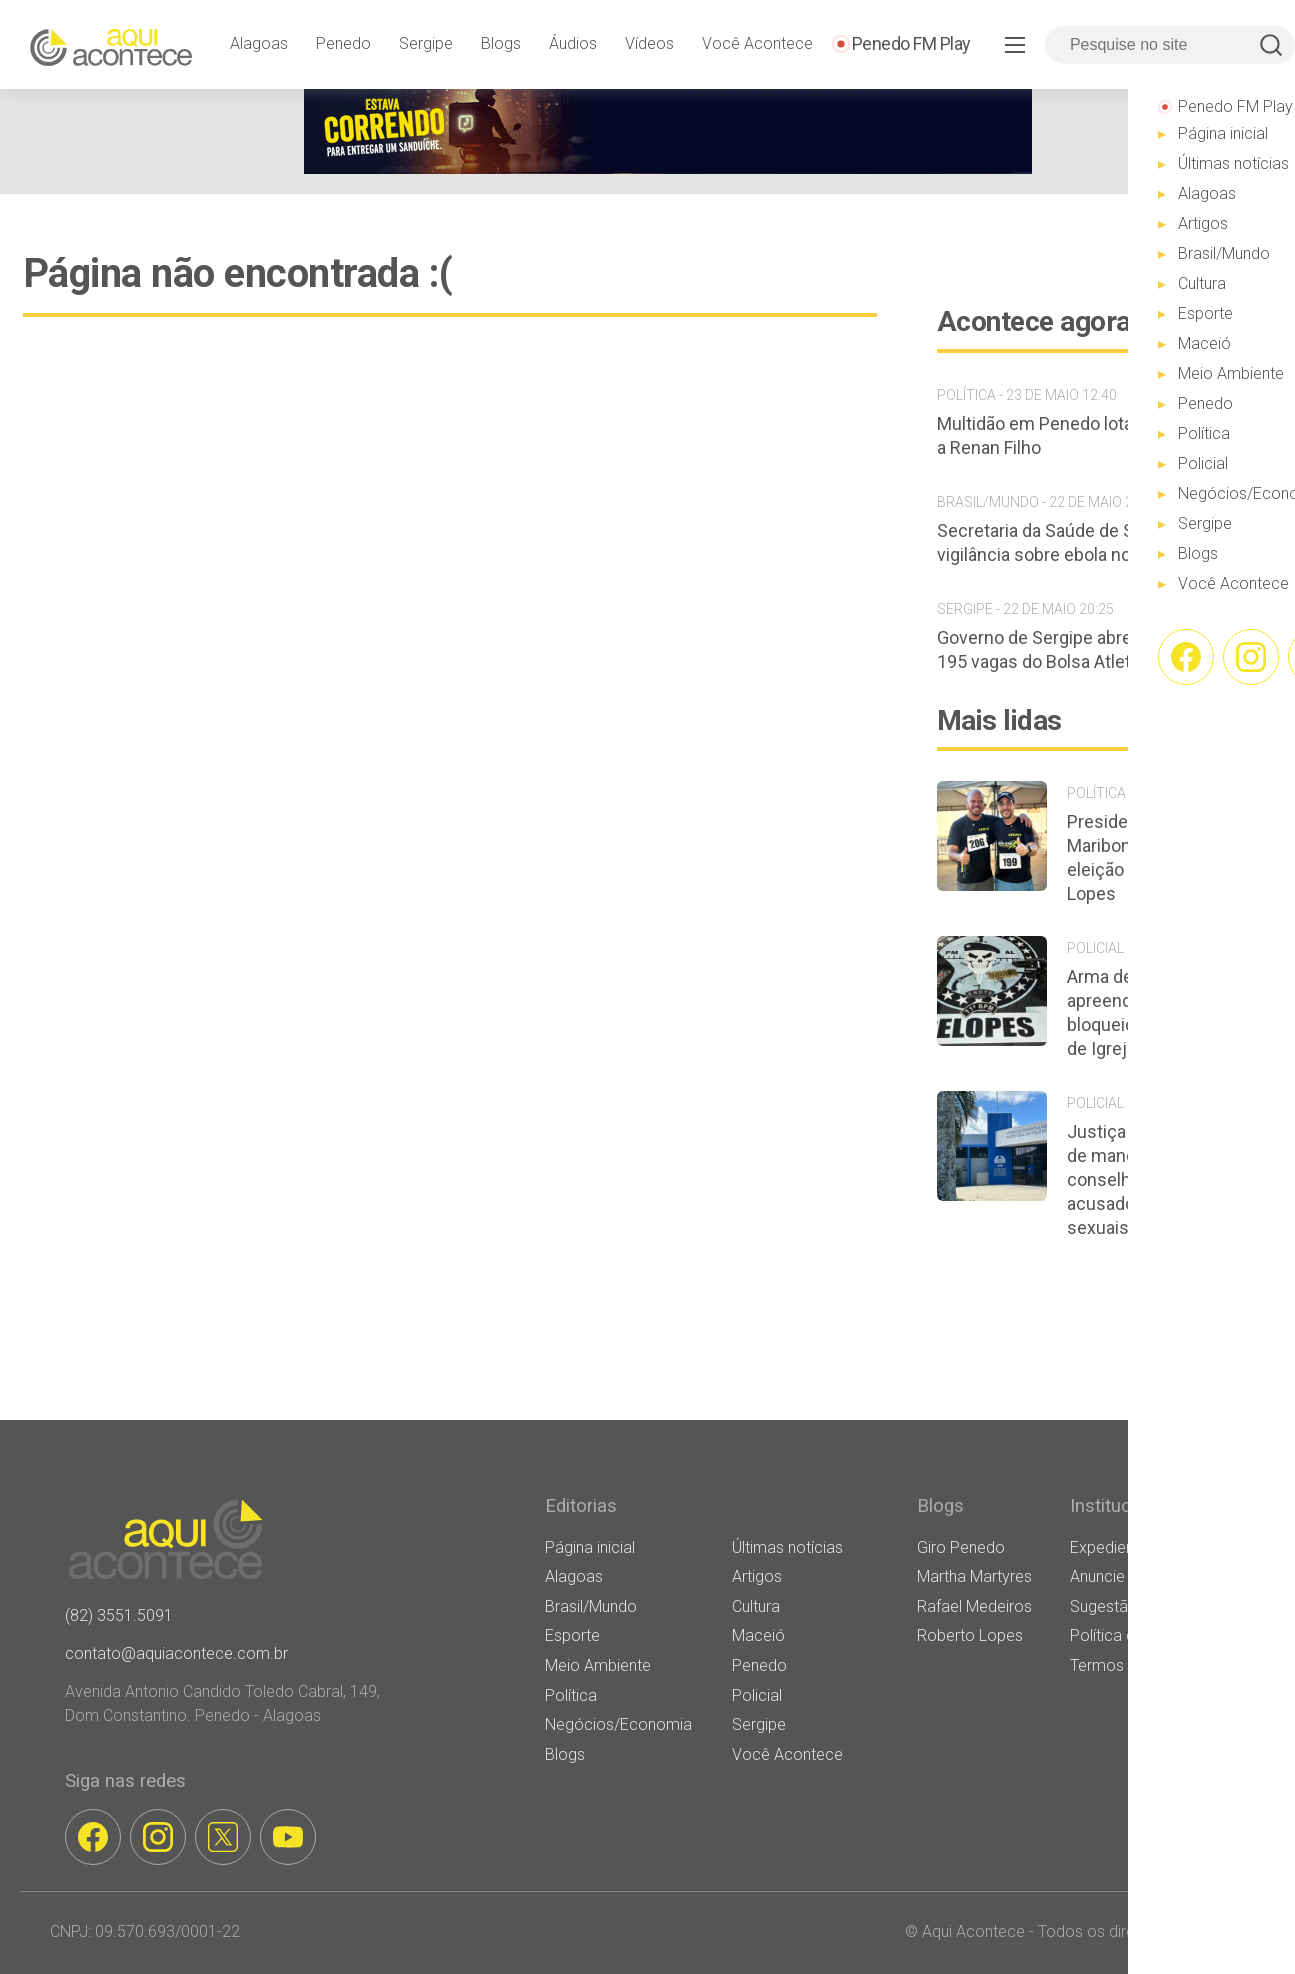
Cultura (756, 1606)
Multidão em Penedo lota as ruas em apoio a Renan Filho (1104, 435)
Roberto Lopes (970, 1635)
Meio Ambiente (598, 1665)
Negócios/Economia (618, 1724)
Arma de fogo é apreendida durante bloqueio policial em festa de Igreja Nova (1168, 1012)
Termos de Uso (1124, 1665)
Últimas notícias (787, 1547)
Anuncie (1097, 1576)
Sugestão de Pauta (1137, 1606)
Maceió (758, 1635)
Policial (757, 1695)
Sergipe (426, 43)
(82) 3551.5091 (119, 1615)
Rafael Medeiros (974, 1606)
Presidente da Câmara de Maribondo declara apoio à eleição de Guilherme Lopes (1170, 857)
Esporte (572, 1635)
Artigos (757, 1576)
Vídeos (649, 43)
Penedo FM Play (911, 43)
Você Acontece (757, 43)
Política (571, 1695)
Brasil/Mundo (591, 1606)
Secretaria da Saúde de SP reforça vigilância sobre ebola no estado (1072, 542)
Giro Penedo (961, 1547)
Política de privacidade (1150, 1635)
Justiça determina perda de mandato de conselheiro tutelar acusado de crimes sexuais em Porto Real (1163, 1179)
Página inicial (590, 1547)
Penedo (343, 43)
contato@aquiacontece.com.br (176, 1653)
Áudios (573, 43)
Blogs (501, 43)
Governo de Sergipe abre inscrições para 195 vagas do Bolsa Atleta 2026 (1097, 649)
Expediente (1109, 1547)
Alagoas (259, 43)
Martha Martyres (974, 1576)
